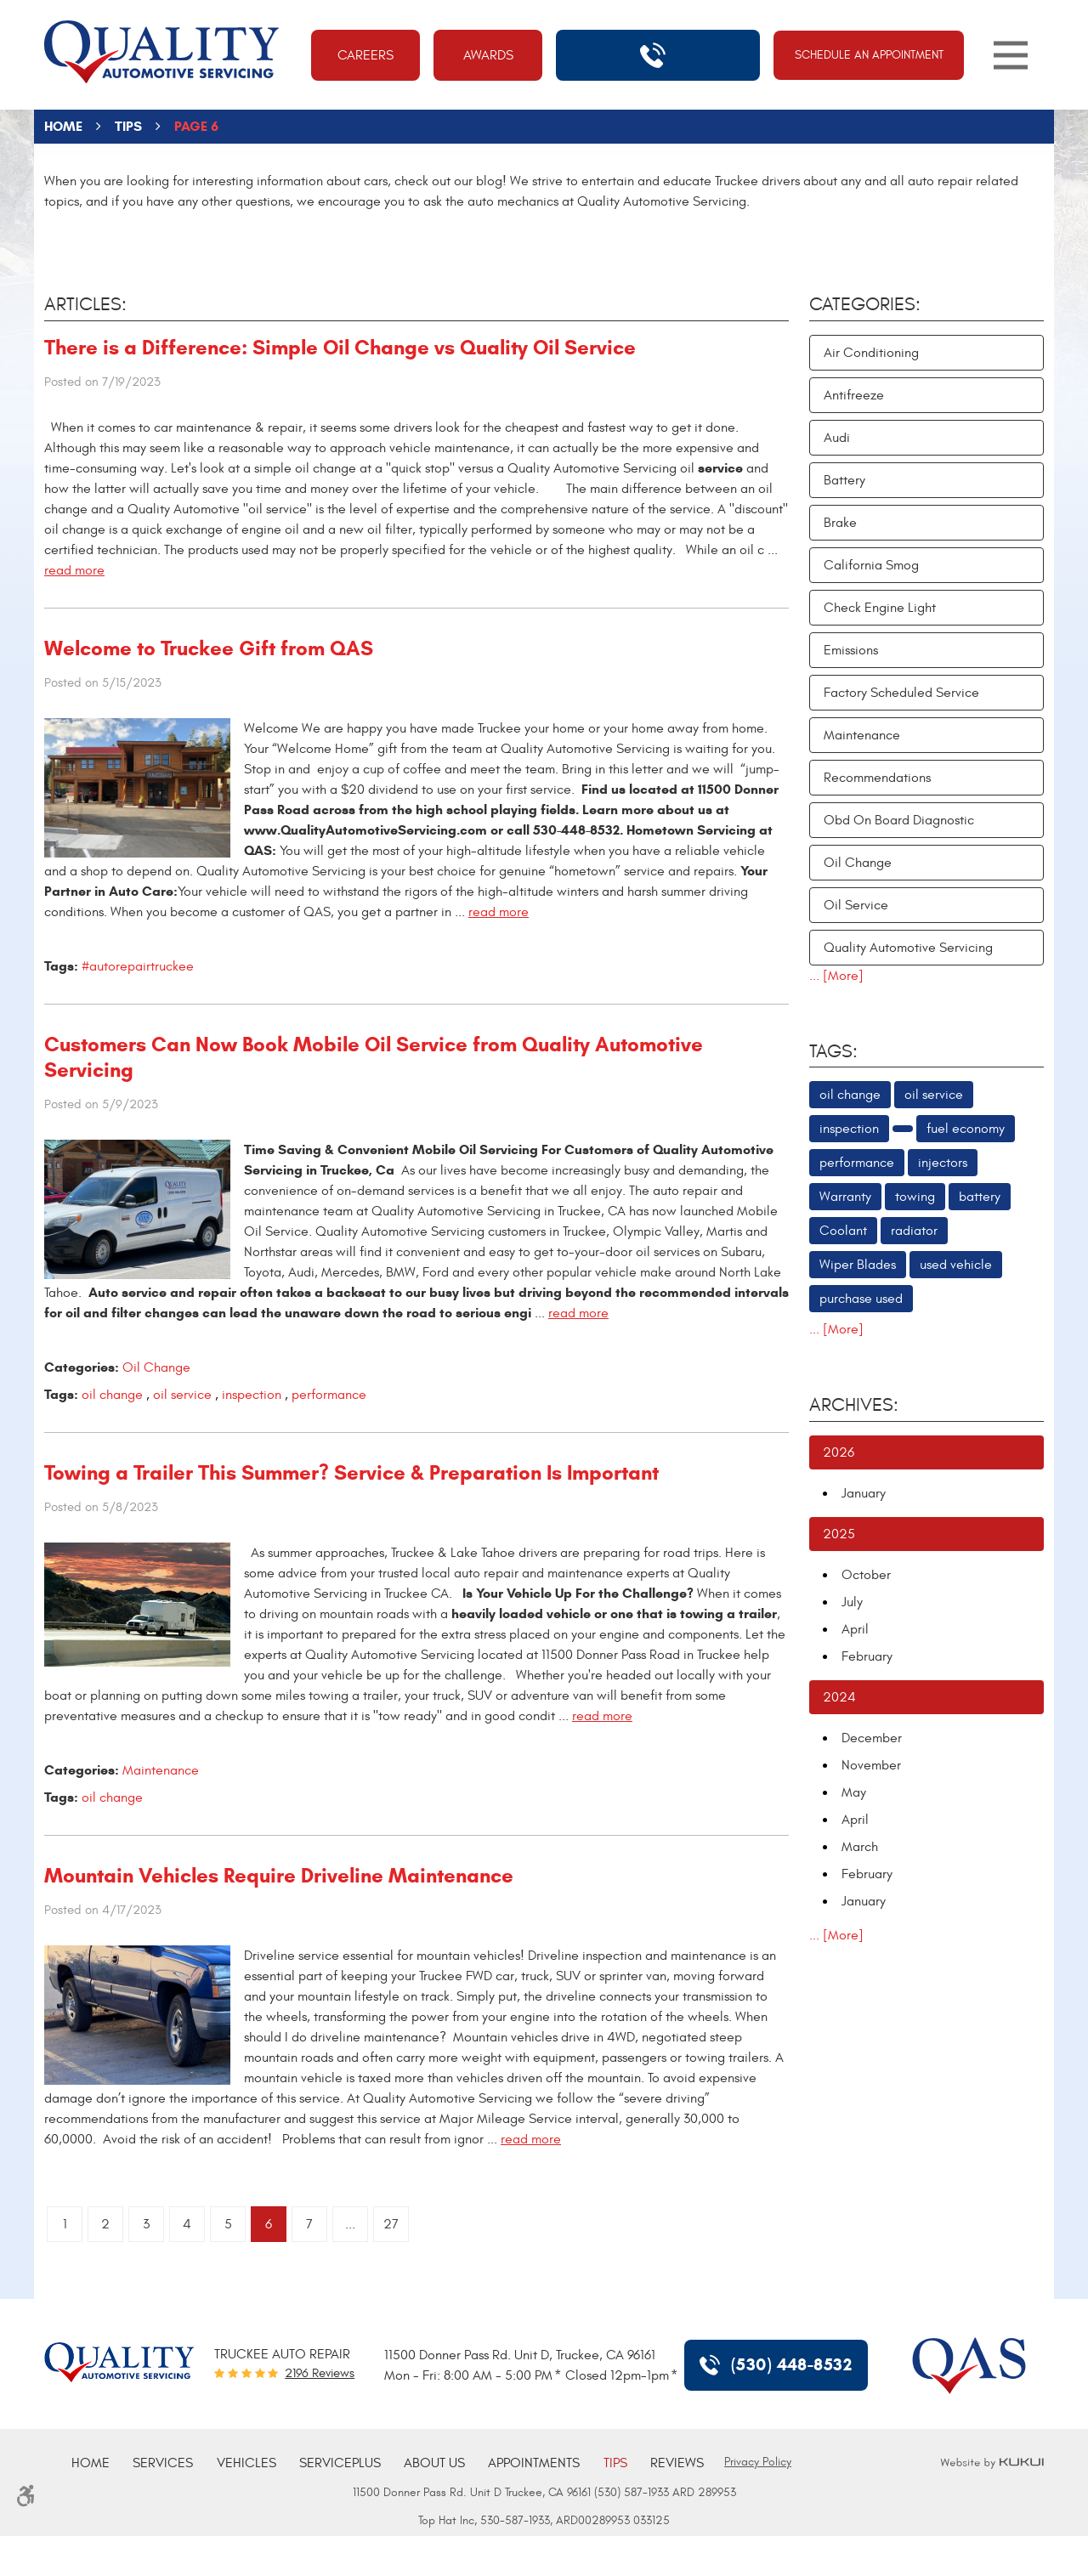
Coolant (843, 1230)
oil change (112, 1394)
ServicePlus (340, 2463)
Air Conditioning (871, 352)
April (855, 1629)
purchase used (861, 1298)
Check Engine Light (880, 607)
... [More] (836, 975)
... (350, 2224)
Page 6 (196, 126)
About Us (434, 2463)
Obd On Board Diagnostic (899, 820)
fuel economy (965, 1128)
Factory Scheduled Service (901, 692)
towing (915, 1196)
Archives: (853, 1405)
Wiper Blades (857, 1264)
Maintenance (160, 1770)
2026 (838, 1452)
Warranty (845, 1196)
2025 (839, 1534)
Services (163, 2463)
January (864, 1493)
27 (391, 2224)
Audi (837, 437)
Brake (840, 522)
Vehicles (246, 2463)
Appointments (534, 2463)
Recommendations (877, 777)
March (860, 1846)
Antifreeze (854, 395)
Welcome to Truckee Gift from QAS (208, 648)
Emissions (851, 650)
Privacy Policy (757, 2461)
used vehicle (956, 1264)
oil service (182, 1394)
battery (979, 1196)
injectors (942, 1162)
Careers (365, 55)
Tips (128, 126)
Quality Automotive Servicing (908, 947)
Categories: (865, 304)
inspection (251, 1394)
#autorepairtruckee (138, 966)
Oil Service (856, 905)
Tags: (833, 1051)
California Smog (871, 565)
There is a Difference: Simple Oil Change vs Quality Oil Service (340, 347)
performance (329, 1394)
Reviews (677, 2463)
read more (74, 570)
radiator (914, 1230)
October (866, 1574)
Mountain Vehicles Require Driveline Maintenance (278, 1875)
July (852, 1602)
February (867, 1656)
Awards (488, 55)
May (854, 1792)
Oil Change (156, 1367)
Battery (844, 480)
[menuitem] (90, 2463)
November (871, 1765)
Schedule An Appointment (869, 55)
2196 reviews (319, 2373)
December (872, 1738)
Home (63, 126)
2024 (839, 1697)
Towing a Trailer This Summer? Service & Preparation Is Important (351, 1473)
